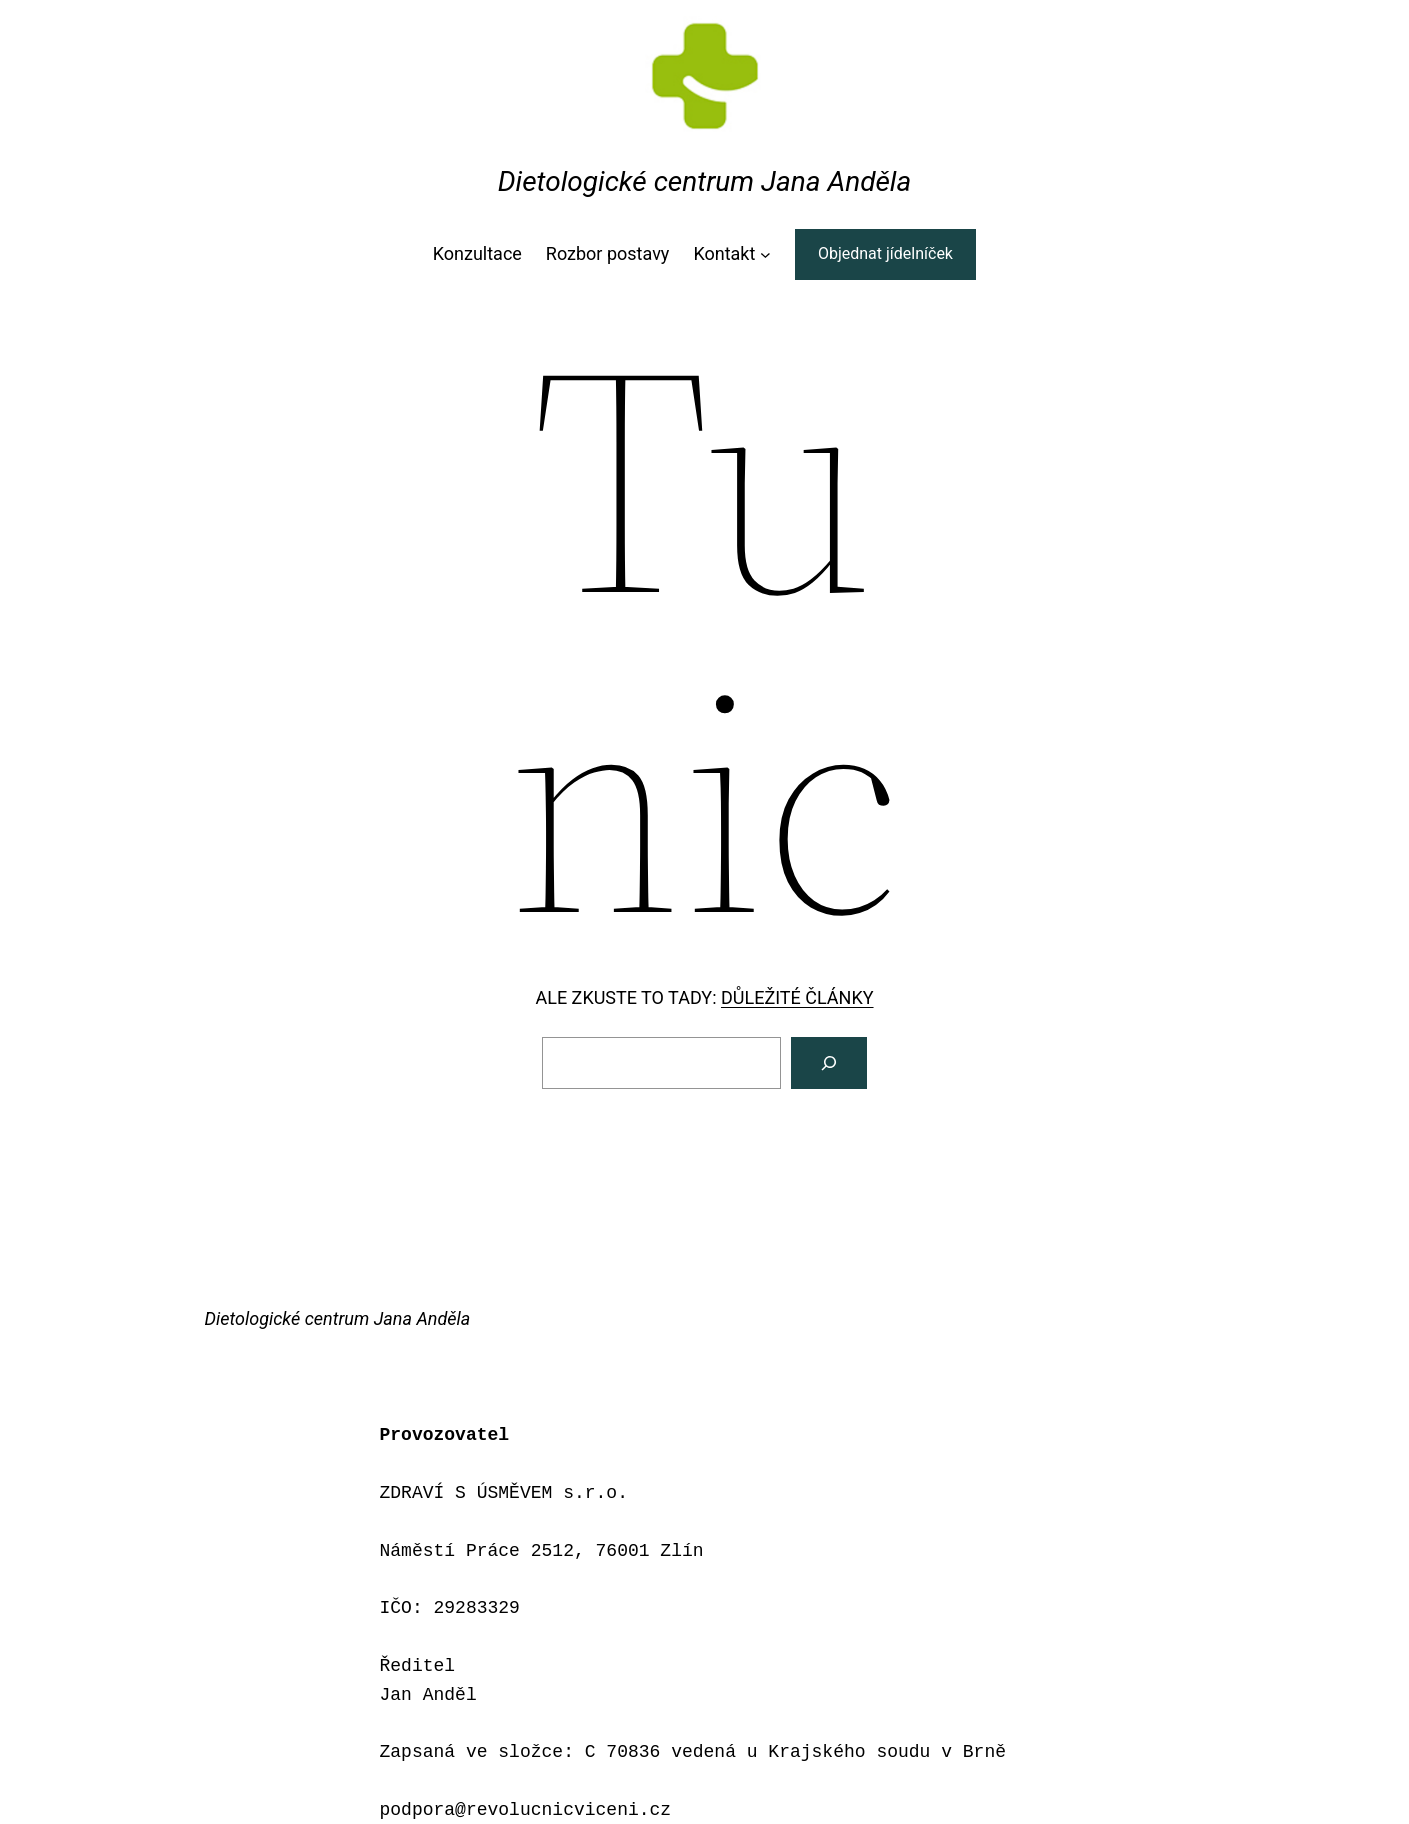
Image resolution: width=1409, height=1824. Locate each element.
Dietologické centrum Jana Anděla (704, 181)
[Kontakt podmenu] (765, 254)
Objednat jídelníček (885, 253)
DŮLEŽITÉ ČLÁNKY (797, 997)
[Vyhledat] (829, 1063)
